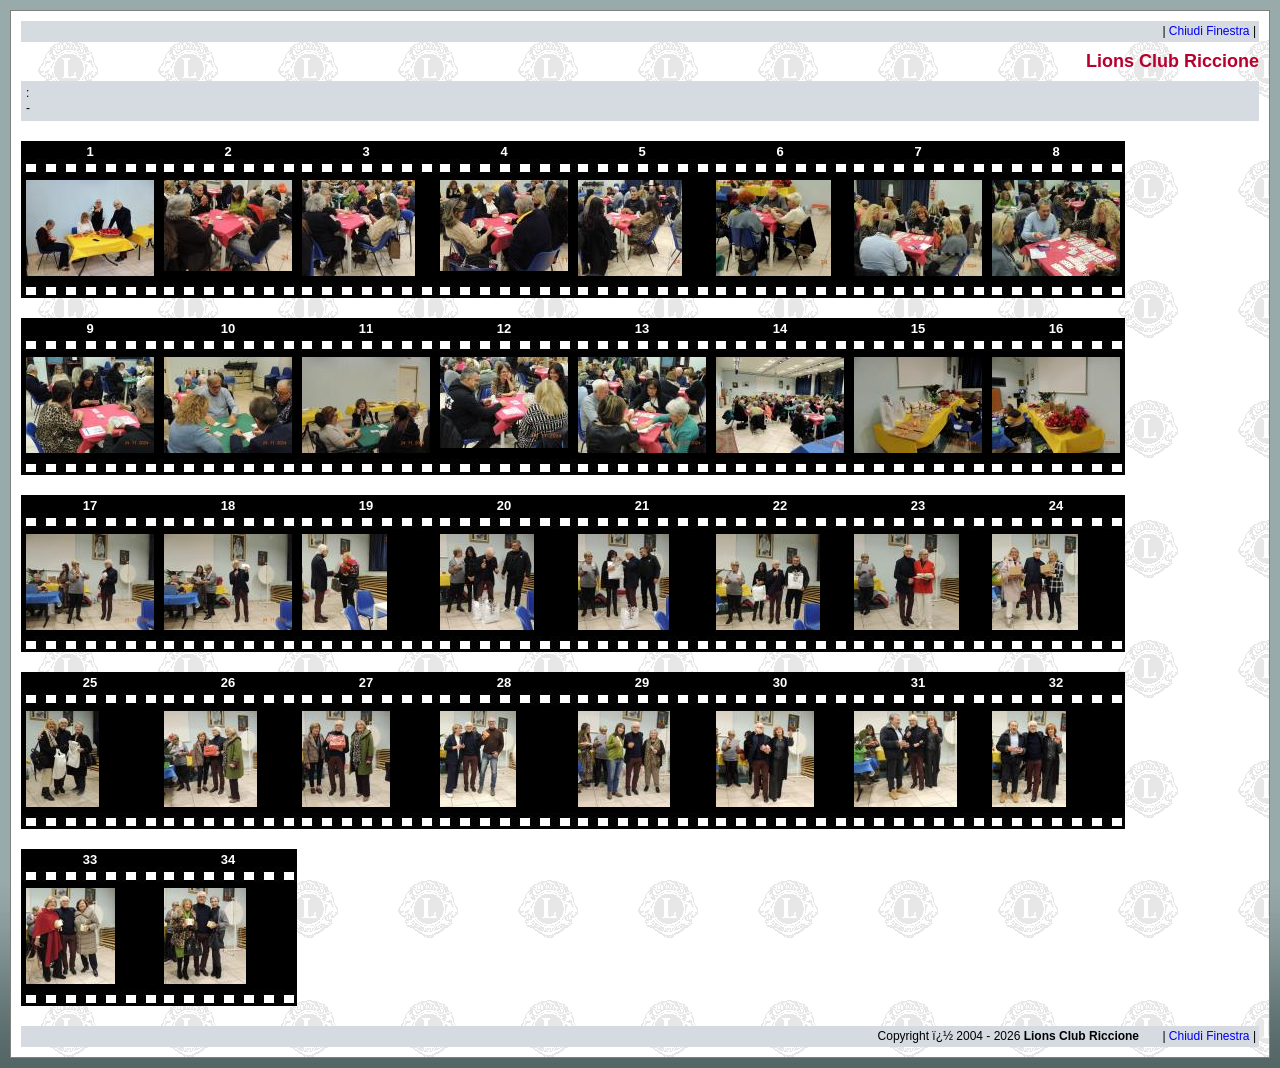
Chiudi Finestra (1209, 31)
